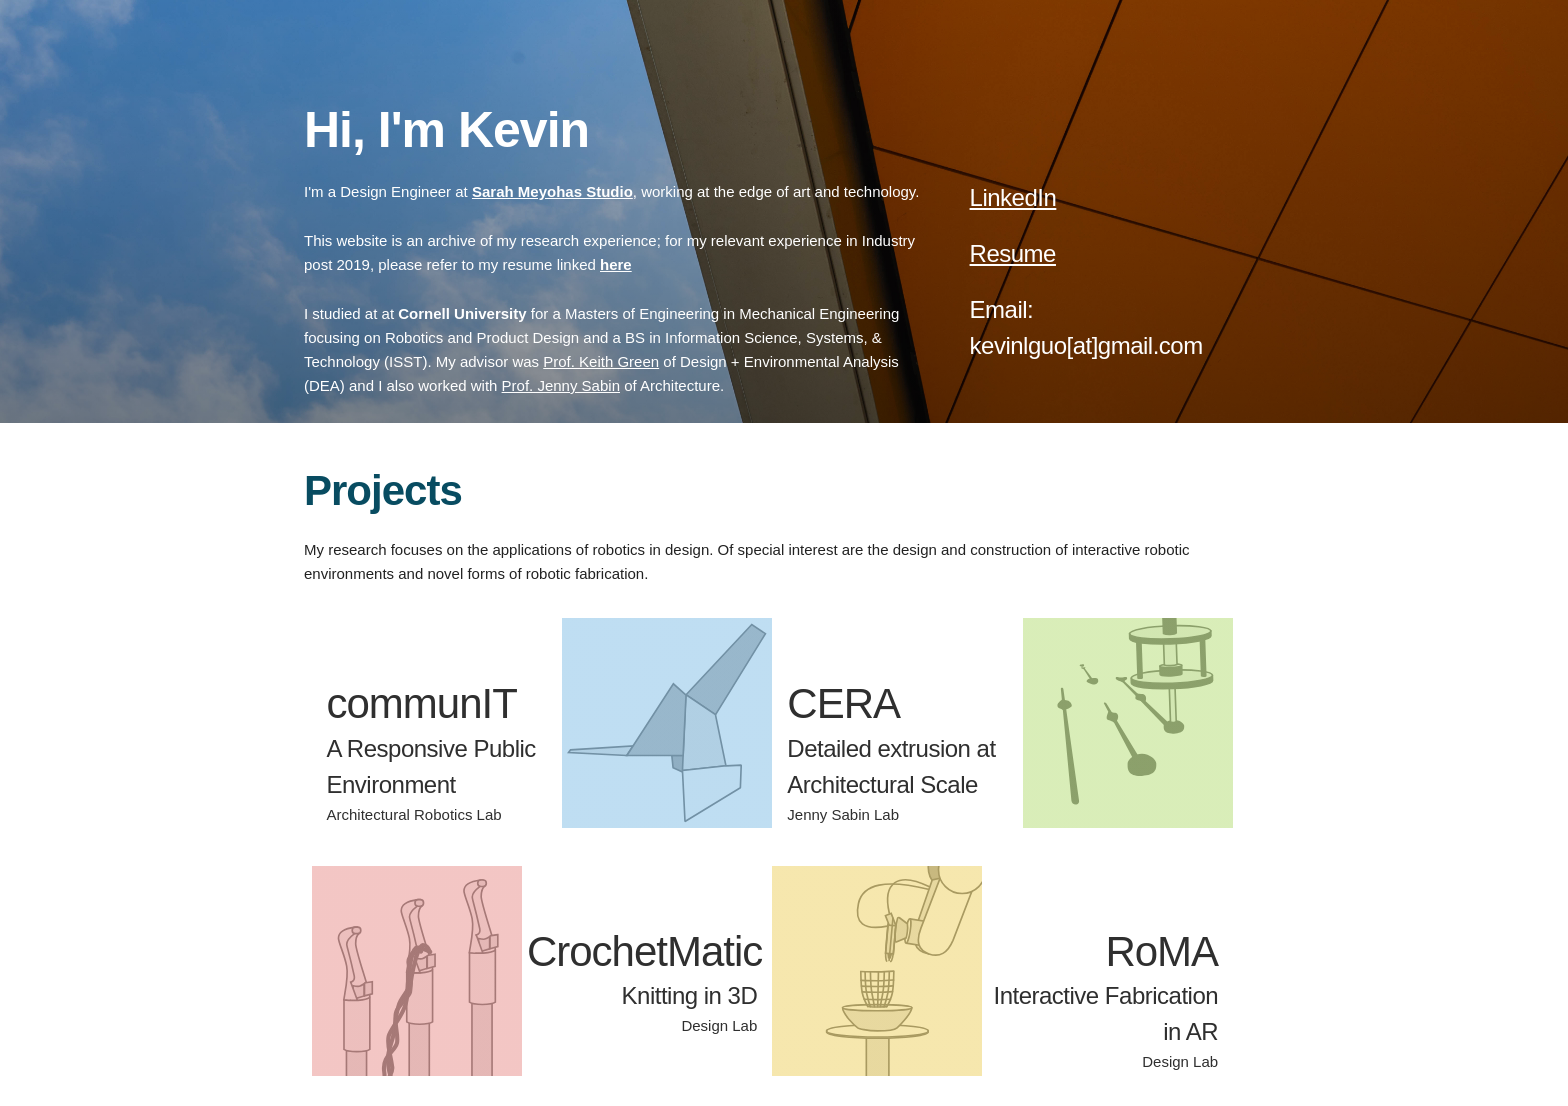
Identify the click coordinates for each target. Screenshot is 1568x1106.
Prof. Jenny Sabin (561, 385)
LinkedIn (1013, 197)
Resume (1013, 253)
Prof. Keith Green (601, 361)
